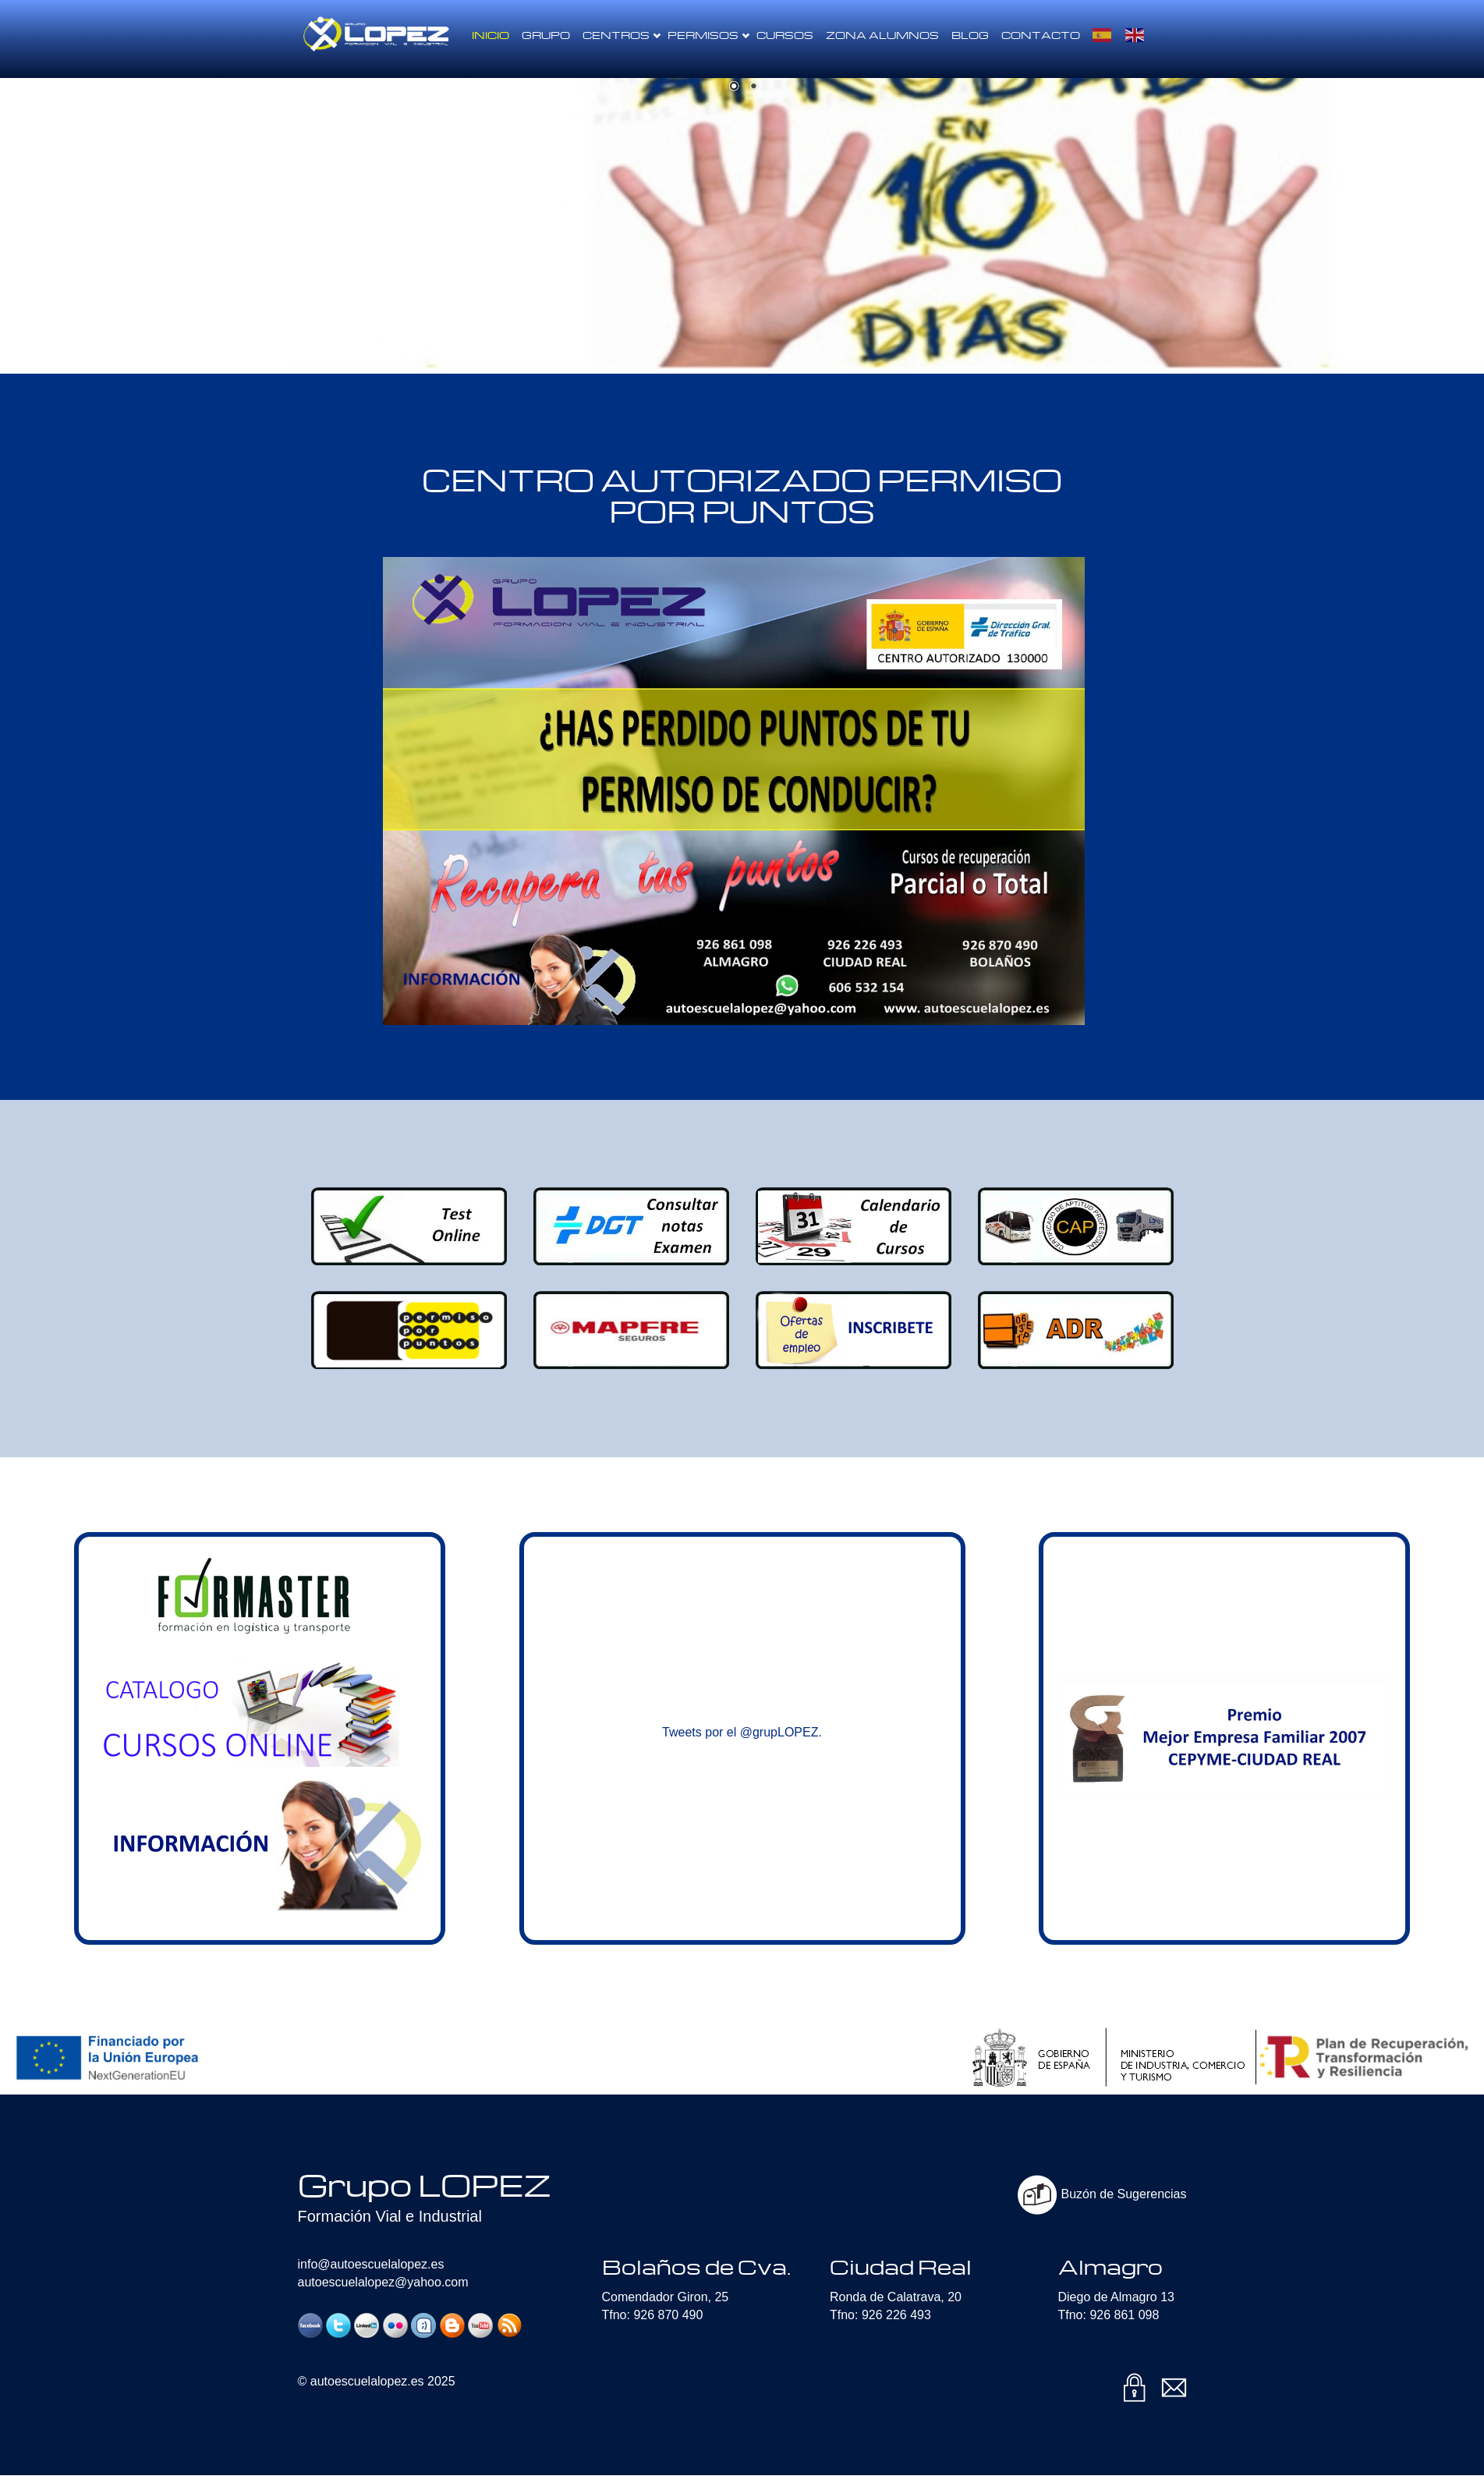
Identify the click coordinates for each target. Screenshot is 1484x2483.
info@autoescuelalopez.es (371, 2264)
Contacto (1040, 34)
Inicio (490, 34)
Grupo (546, 34)
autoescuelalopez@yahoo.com (383, 2282)
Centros (622, 34)
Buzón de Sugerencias (1102, 2194)
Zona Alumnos (882, 34)
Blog (970, 34)
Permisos (708, 34)
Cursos (784, 34)
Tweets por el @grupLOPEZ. (742, 1732)
